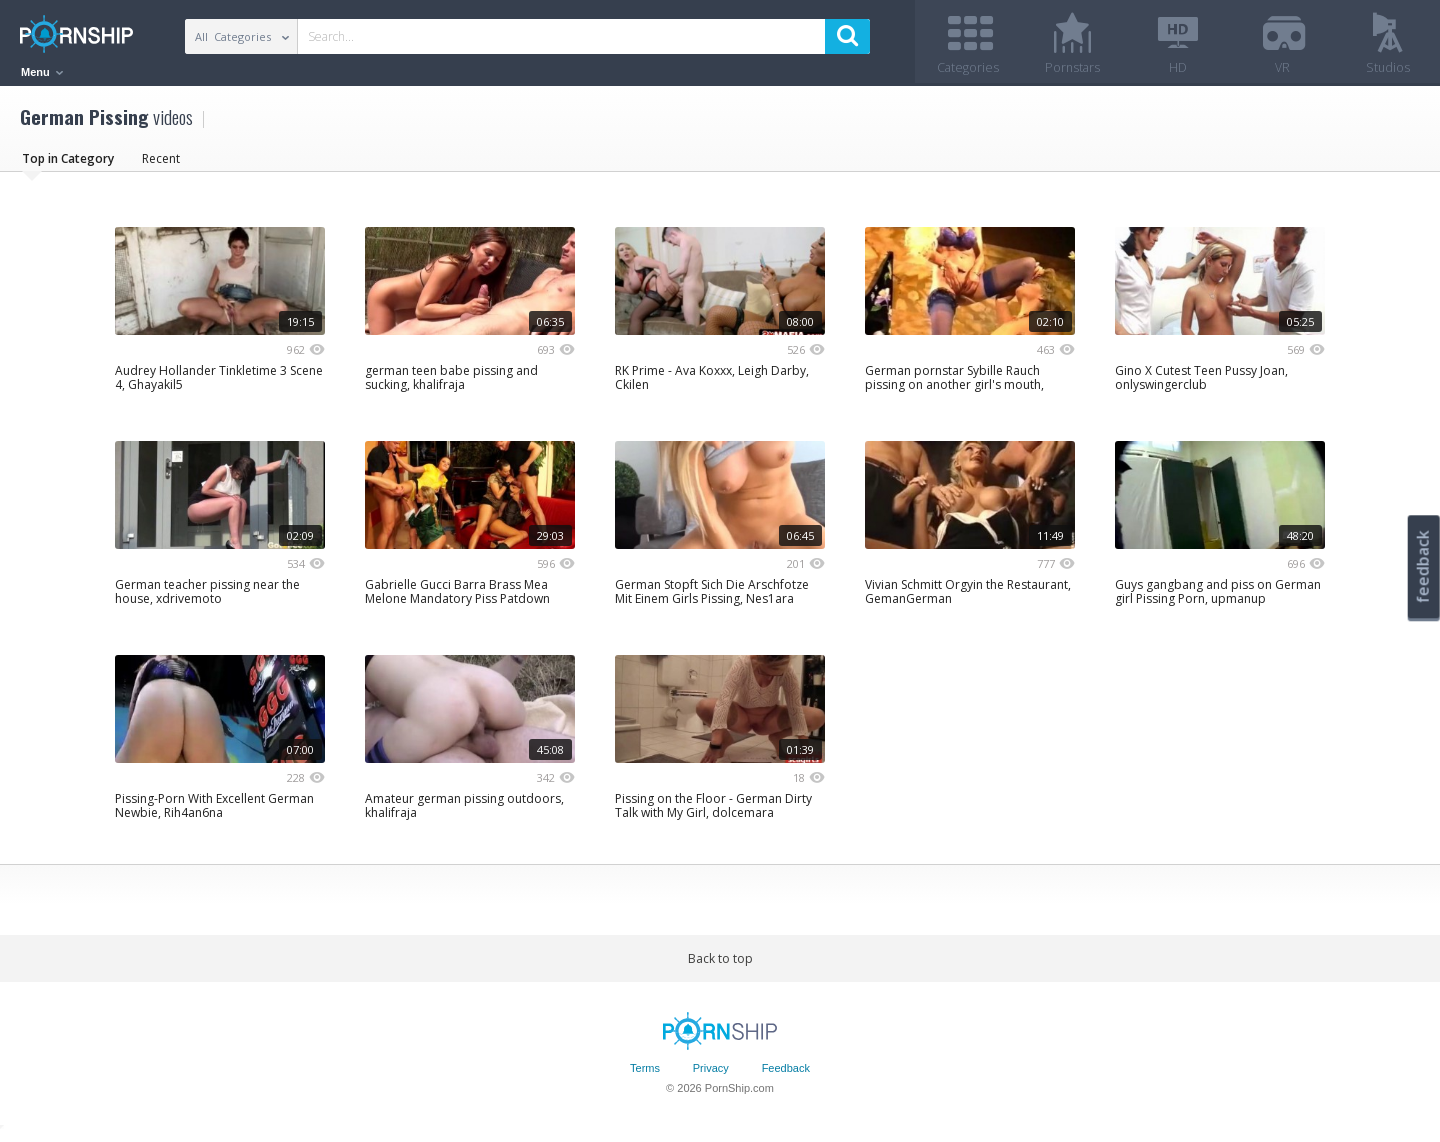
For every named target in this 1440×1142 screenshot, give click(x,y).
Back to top (720, 964)
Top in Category (68, 164)
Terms (645, 1075)
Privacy (711, 1075)
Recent (161, 164)
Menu (42, 72)
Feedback (786, 1075)
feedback (1423, 566)
